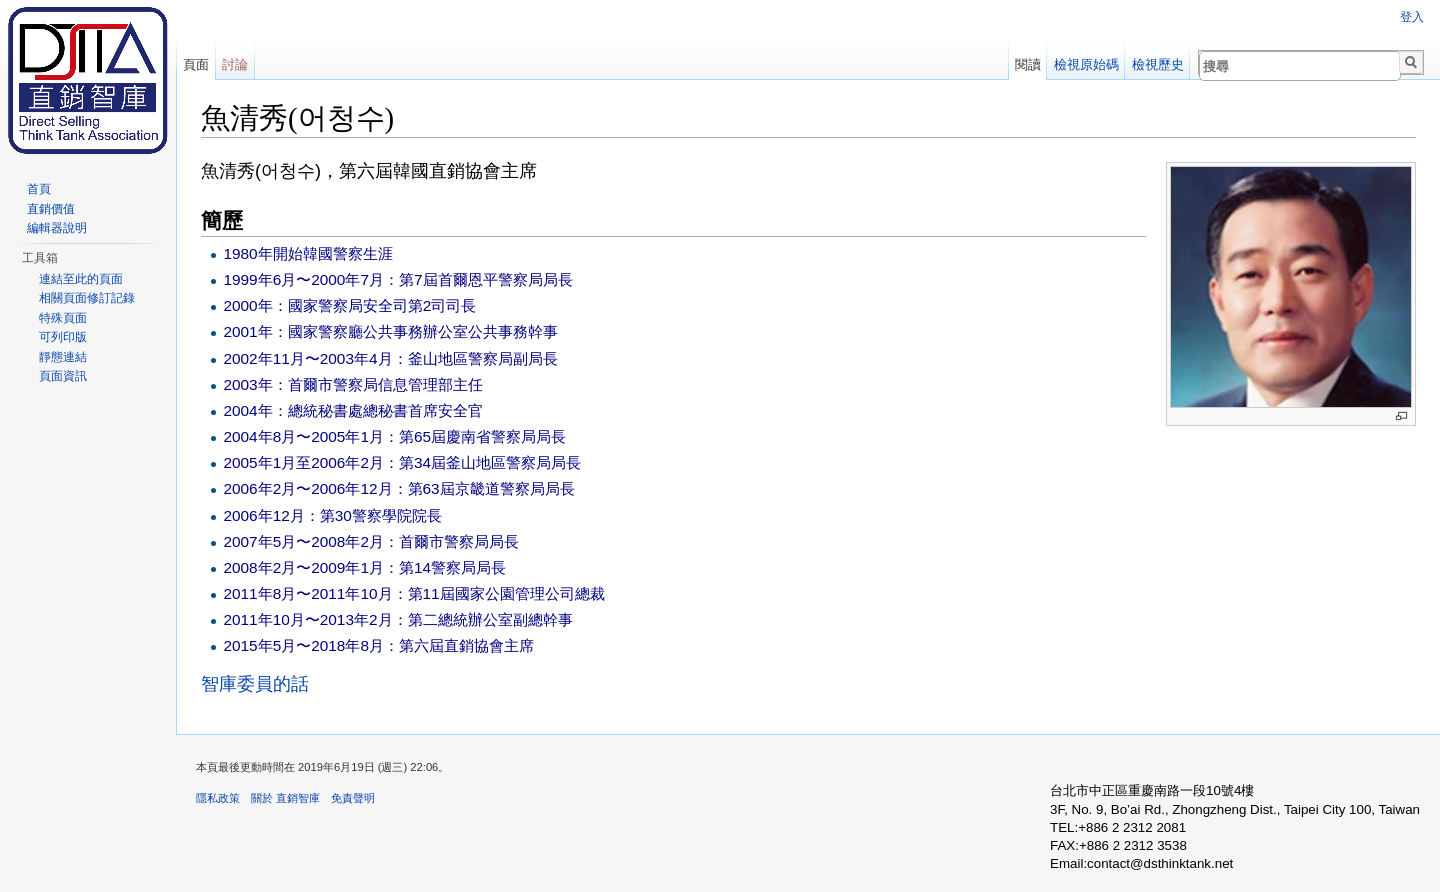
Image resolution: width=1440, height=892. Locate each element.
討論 (235, 64)
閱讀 (1028, 64)
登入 (1412, 17)
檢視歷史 (1158, 64)
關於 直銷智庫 (285, 798)
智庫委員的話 (255, 684)
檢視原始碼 (1086, 64)
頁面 (196, 64)
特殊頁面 (63, 318)
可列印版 (63, 337)
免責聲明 (353, 798)
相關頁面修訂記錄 (87, 298)
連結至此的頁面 (81, 279)
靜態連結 (63, 357)
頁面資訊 (63, 376)
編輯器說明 (57, 228)
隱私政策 (218, 798)
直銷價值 (51, 209)
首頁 (39, 189)
